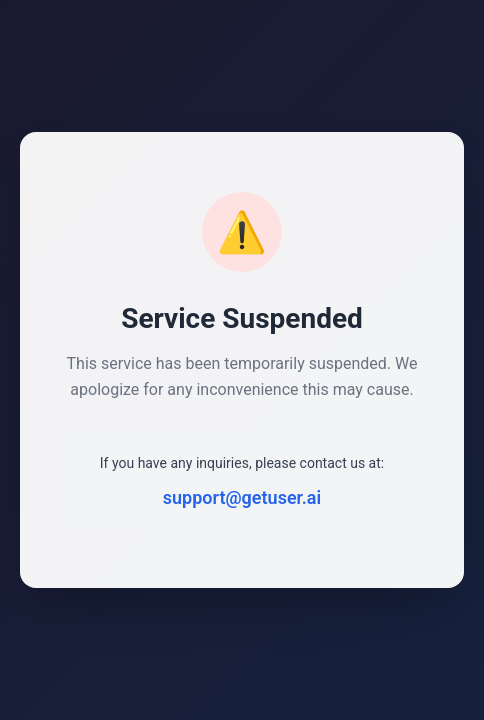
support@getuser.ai (242, 497)
